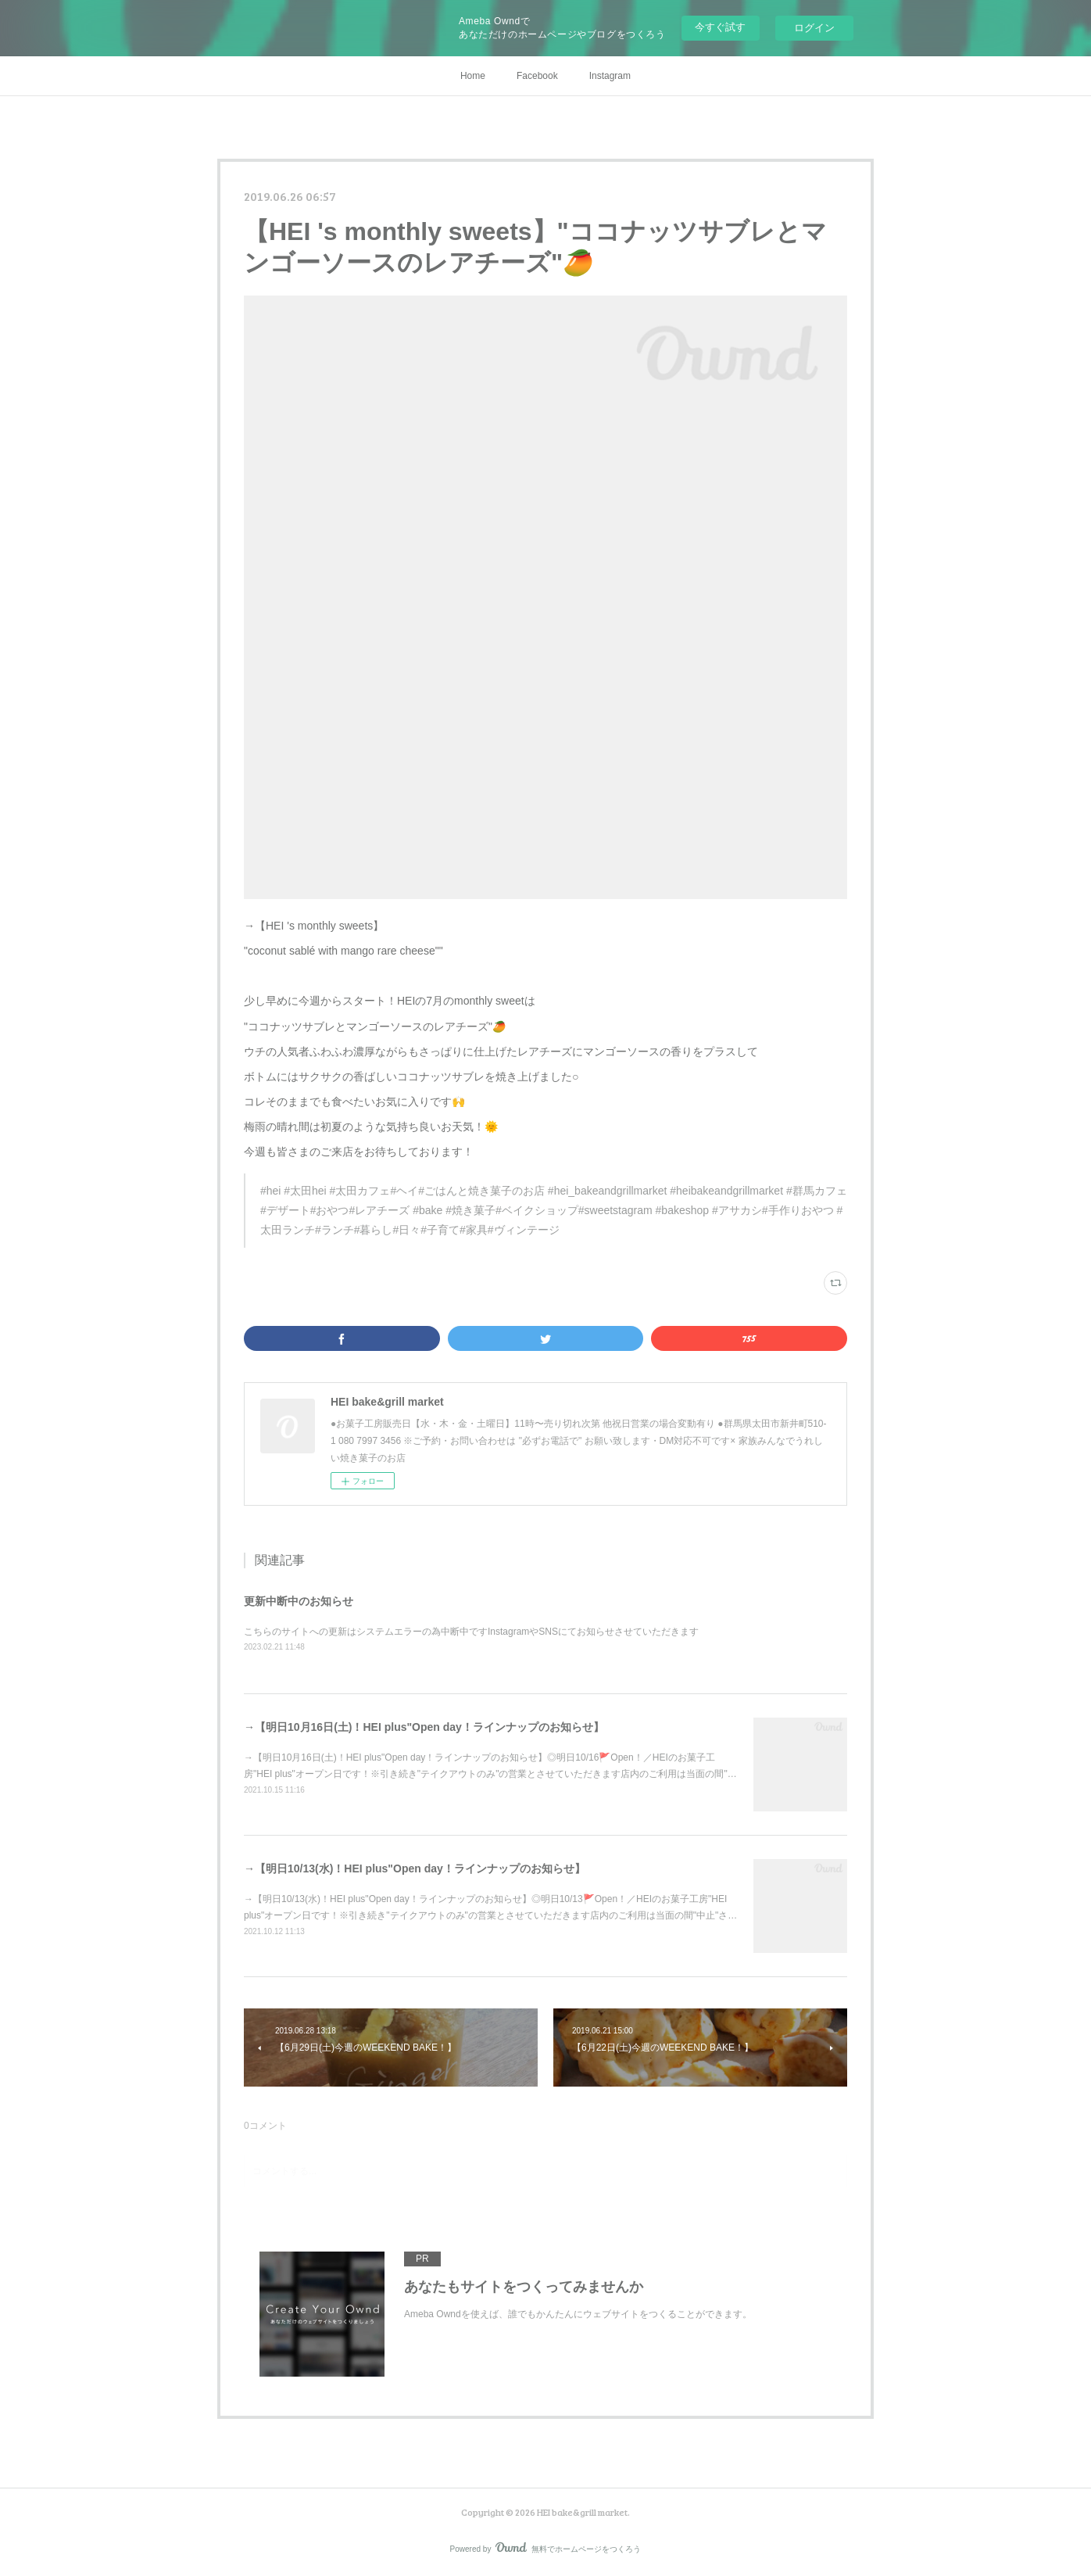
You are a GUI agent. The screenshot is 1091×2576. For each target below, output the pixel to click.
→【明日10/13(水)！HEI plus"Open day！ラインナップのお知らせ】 (414, 1868)
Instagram (610, 75)
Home (472, 75)
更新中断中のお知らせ (298, 1601)
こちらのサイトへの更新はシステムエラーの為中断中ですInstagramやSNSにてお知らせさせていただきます (471, 1631)
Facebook (537, 75)
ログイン (814, 28)
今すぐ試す (720, 27)
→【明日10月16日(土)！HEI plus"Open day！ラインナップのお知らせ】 (424, 1727)
